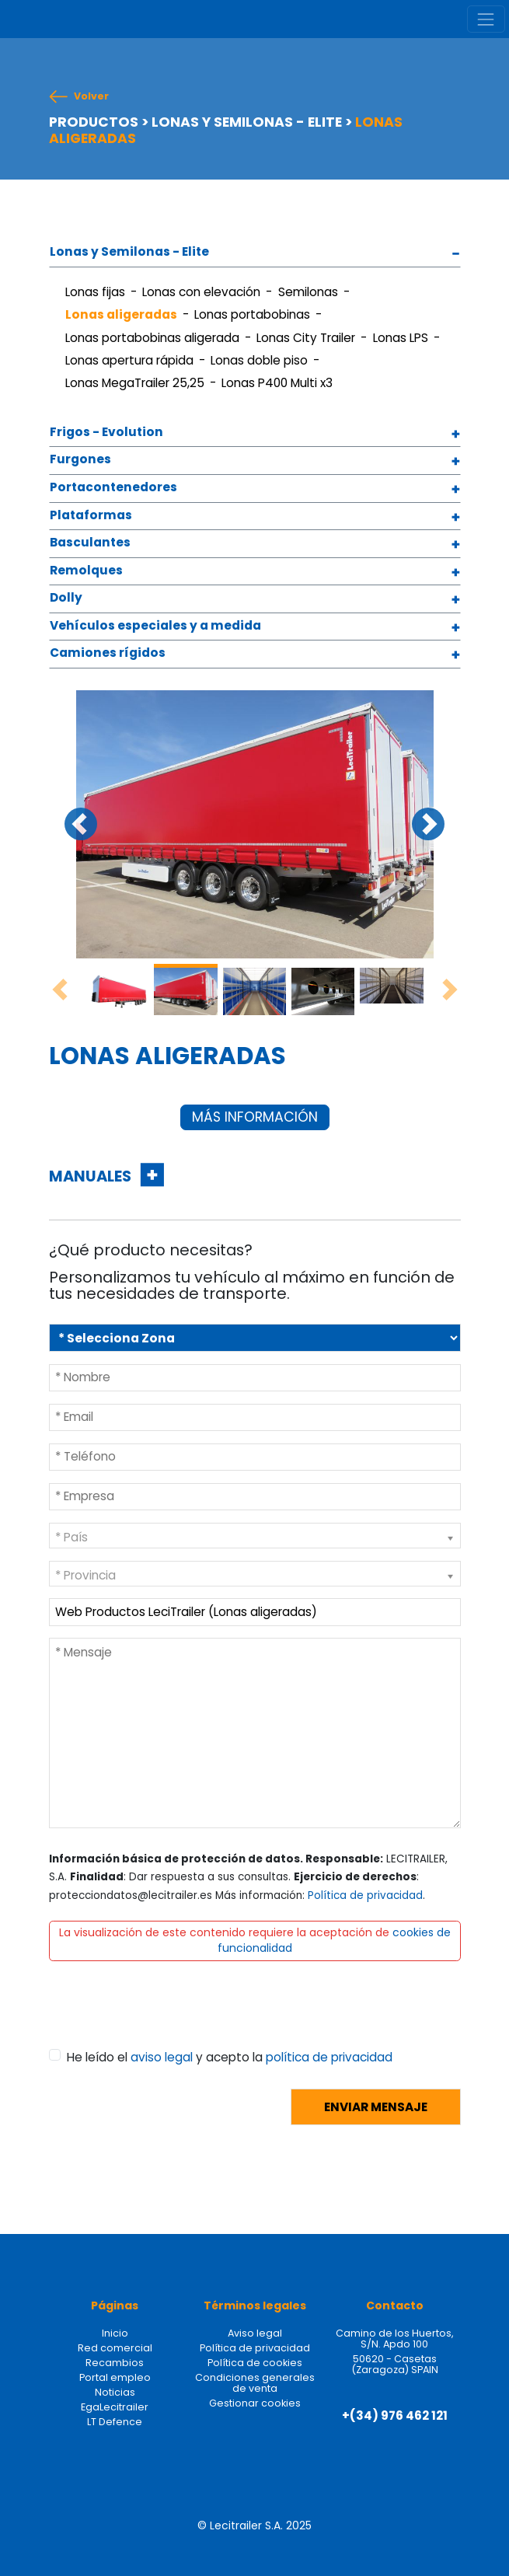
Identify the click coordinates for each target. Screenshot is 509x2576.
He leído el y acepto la (229, 2057)
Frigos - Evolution (106, 432)
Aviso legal (255, 2333)
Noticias (115, 2392)
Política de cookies (254, 2362)
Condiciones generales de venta (255, 2383)
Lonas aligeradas (121, 314)
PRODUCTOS (93, 122)
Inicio (115, 2333)
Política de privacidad (365, 1895)
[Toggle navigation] (486, 19)
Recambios (114, 2362)
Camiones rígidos (108, 653)
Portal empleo (115, 2377)
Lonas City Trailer (305, 338)
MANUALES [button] (91, 1176)
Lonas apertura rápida (129, 360)
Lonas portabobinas (252, 314)
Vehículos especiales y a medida (155, 626)
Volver (91, 96)
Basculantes (90, 543)
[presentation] (167, 2018)
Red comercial (115, 2347)
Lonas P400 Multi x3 (277, 383)
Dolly (66, 598)
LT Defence (114, 2421)
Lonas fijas (95, 292)
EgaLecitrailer (114, 2407)
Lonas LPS (400, 338)
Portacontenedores (113, 487)
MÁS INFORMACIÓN (255, 1117)
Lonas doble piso (259, 360)
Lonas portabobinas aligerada (152, 338)
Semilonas (308, 292)
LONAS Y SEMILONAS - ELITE (247, 122)
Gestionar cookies (255, 2403)
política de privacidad (329, 2057)
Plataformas (91, 515)
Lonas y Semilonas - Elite (129, 252)
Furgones (80, 459)
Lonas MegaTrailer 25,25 (134, 383)
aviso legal (162, 2057)
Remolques (86, 571)
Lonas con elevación (201, 292)
